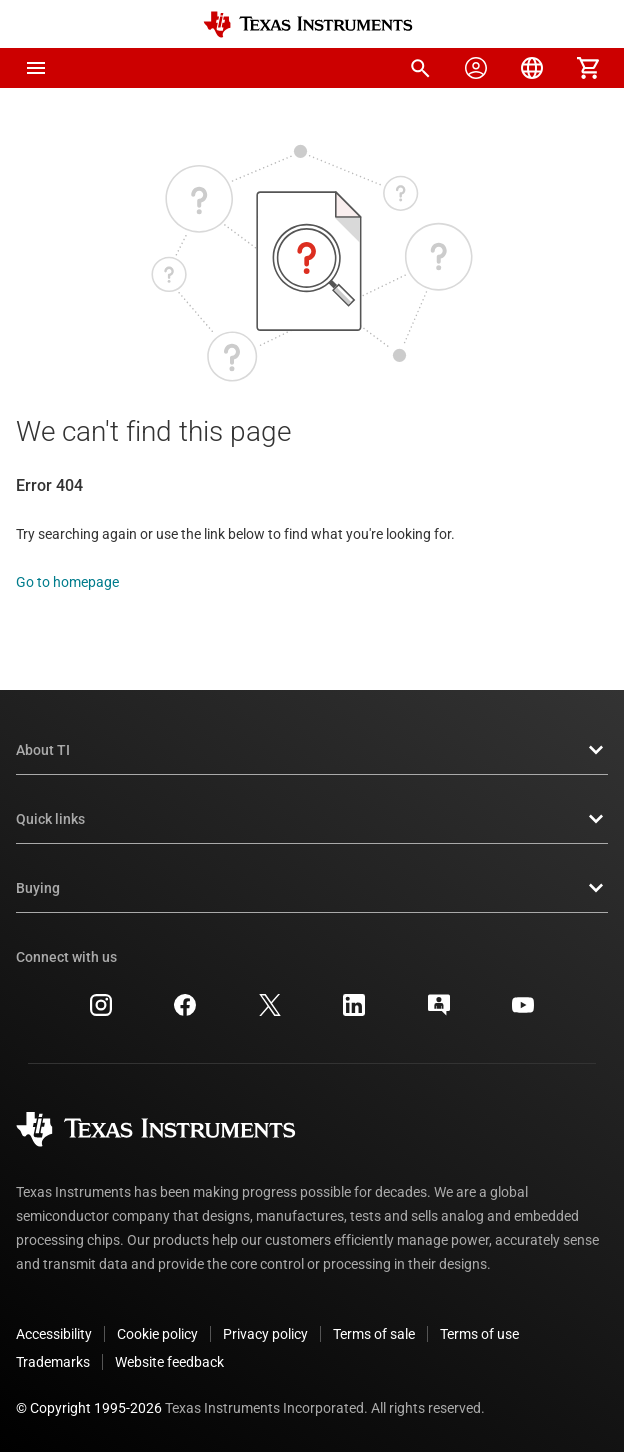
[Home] (308, 24)
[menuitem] (420, 68)
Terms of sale (374, 1334)
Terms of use (479, 1334)
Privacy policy (265, 1334)
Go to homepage (67, 582)
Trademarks (53, 1362)
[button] (36, 68)
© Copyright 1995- (89, 1408)
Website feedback (169, 1362)
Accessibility (54, 1334)
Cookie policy (157, 1334)
